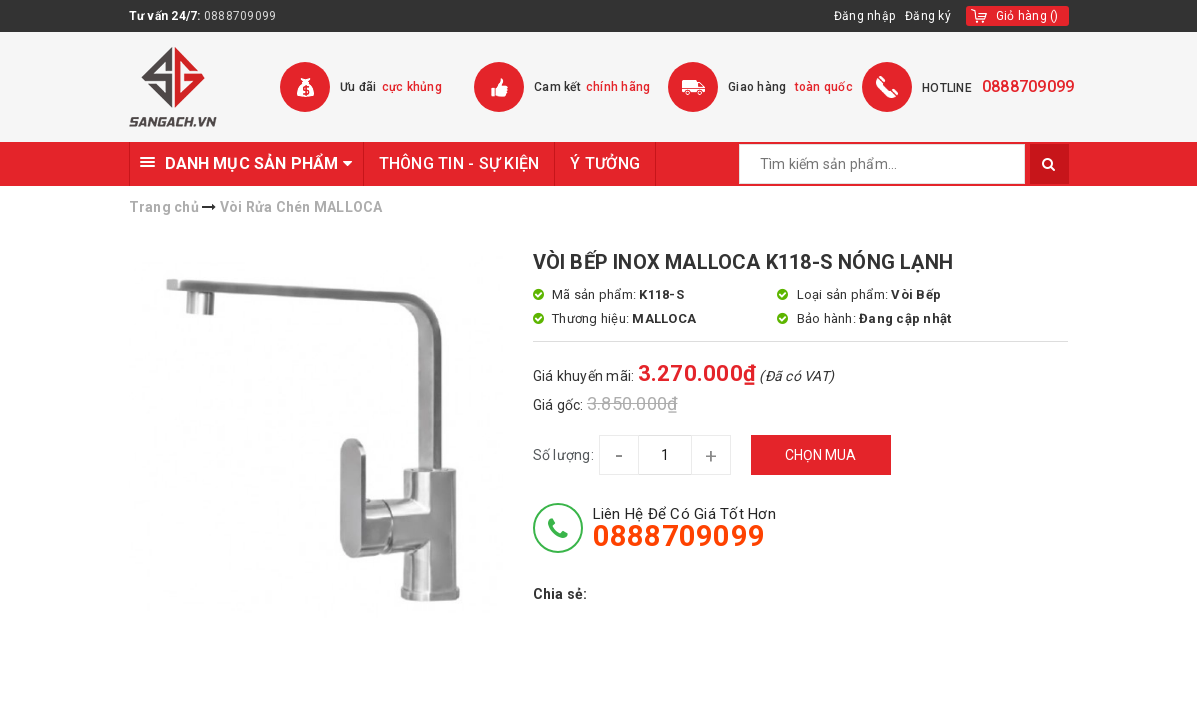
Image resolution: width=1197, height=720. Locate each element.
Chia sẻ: (560, 594)
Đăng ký (928, 16)
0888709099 (240, 16)
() (1027, 16)
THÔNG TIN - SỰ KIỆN (459, 163)
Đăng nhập (864, 16)
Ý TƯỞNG (605, 163)
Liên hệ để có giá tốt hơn (684, 528)
